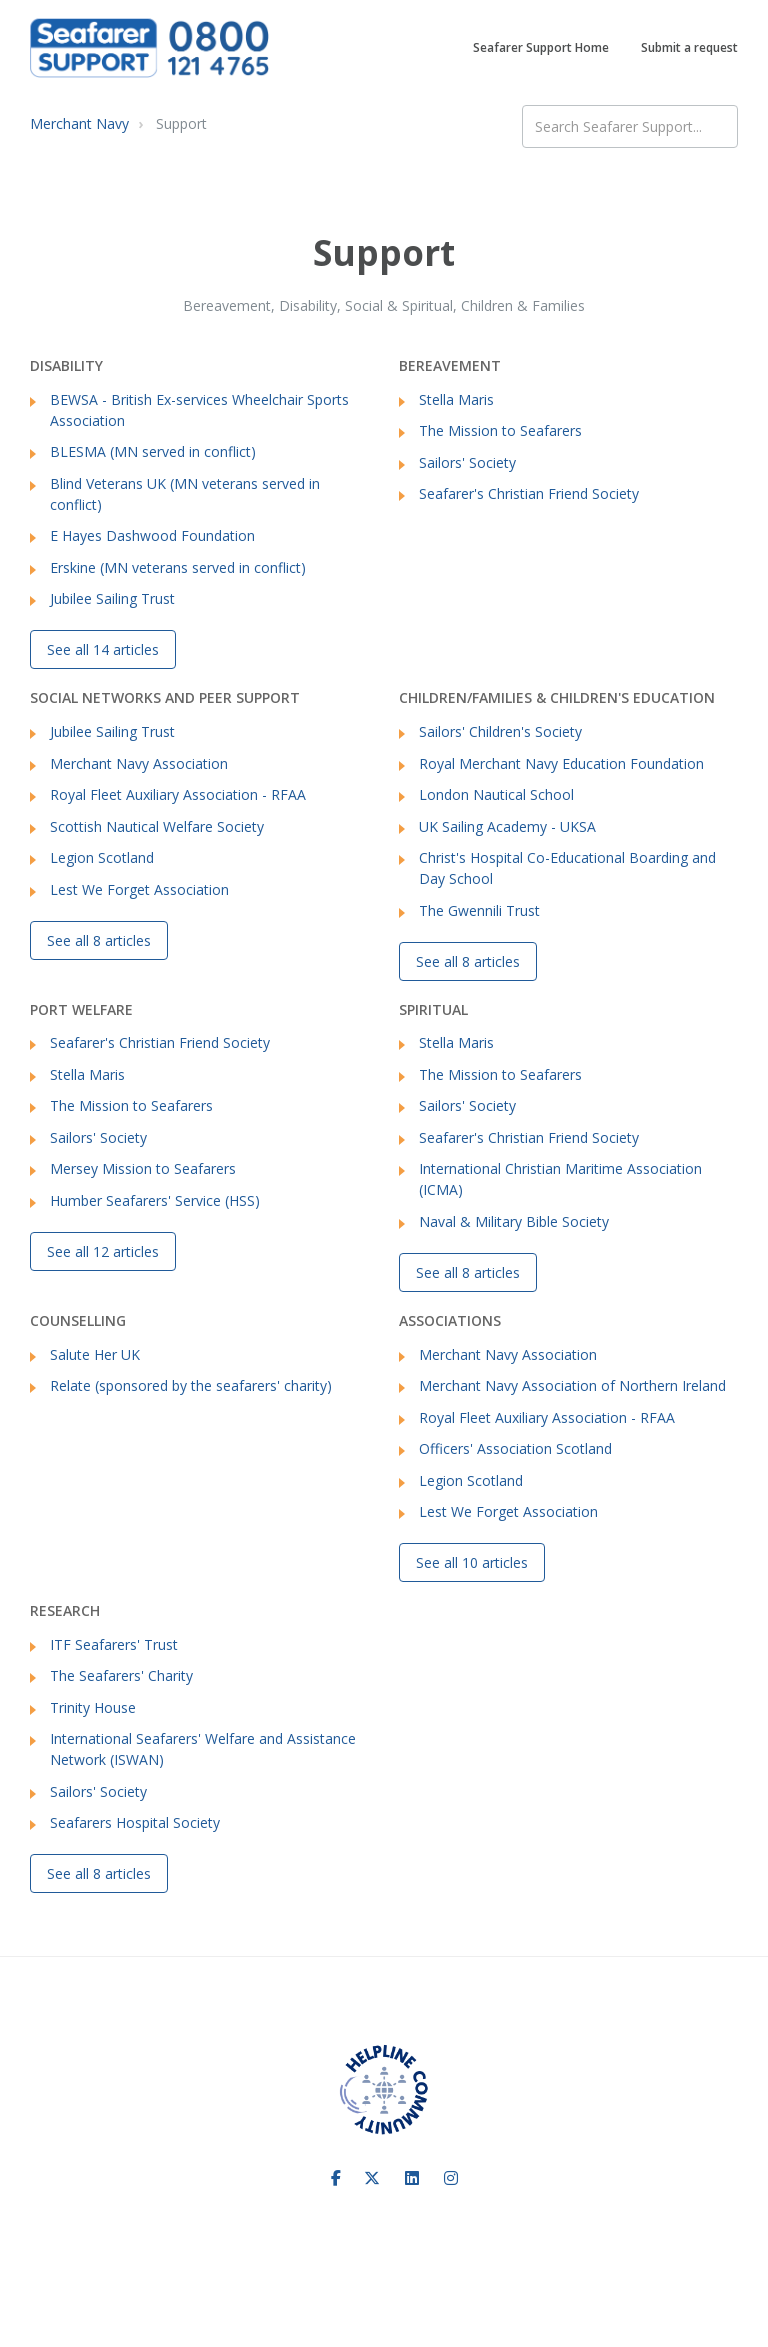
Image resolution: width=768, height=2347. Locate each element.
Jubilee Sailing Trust (112, 598)
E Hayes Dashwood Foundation (152, 535)
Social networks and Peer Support (165, 697)
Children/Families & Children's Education (557, 697)
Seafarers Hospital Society (135, 1822)
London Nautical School (496, 794)
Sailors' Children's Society (500, 731)
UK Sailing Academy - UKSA (507, 826)
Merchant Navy (79, 123)
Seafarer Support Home (541, 47)
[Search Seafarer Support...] (630, 126)
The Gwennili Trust (479, 910)
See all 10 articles (472, 1562)
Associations (450, 1320)
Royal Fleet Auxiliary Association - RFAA (178, 794)
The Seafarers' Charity (121, 1675)
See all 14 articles (103, 649)
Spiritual (433, 1009)
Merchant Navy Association (139, 763)
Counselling (78, 1320)
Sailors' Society (467, 462)
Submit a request (689, 47)
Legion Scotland (102, 857)
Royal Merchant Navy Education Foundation (561, 763)
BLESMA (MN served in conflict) (153, 451)
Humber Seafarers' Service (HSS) (155, 1200)
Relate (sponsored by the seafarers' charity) (191, 1385)
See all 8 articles (99, 940)
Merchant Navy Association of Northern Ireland (572, 1385)
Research (65, 1610)
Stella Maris (456, 399)
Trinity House (93, 1707)
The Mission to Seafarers (500, 430)
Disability (66, 365)
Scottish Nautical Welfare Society (157, 826)
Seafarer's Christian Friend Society (529, 493)
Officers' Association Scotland (515, 1448)
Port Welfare (81, 1009)
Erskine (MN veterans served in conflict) (178, 567)
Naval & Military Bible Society (514, 1221)
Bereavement (450, 365)
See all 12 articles (103, 1251)
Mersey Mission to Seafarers (143, 1168)
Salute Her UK (95, 1354)
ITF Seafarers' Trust (114, 1644)
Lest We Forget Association (139, 889)
